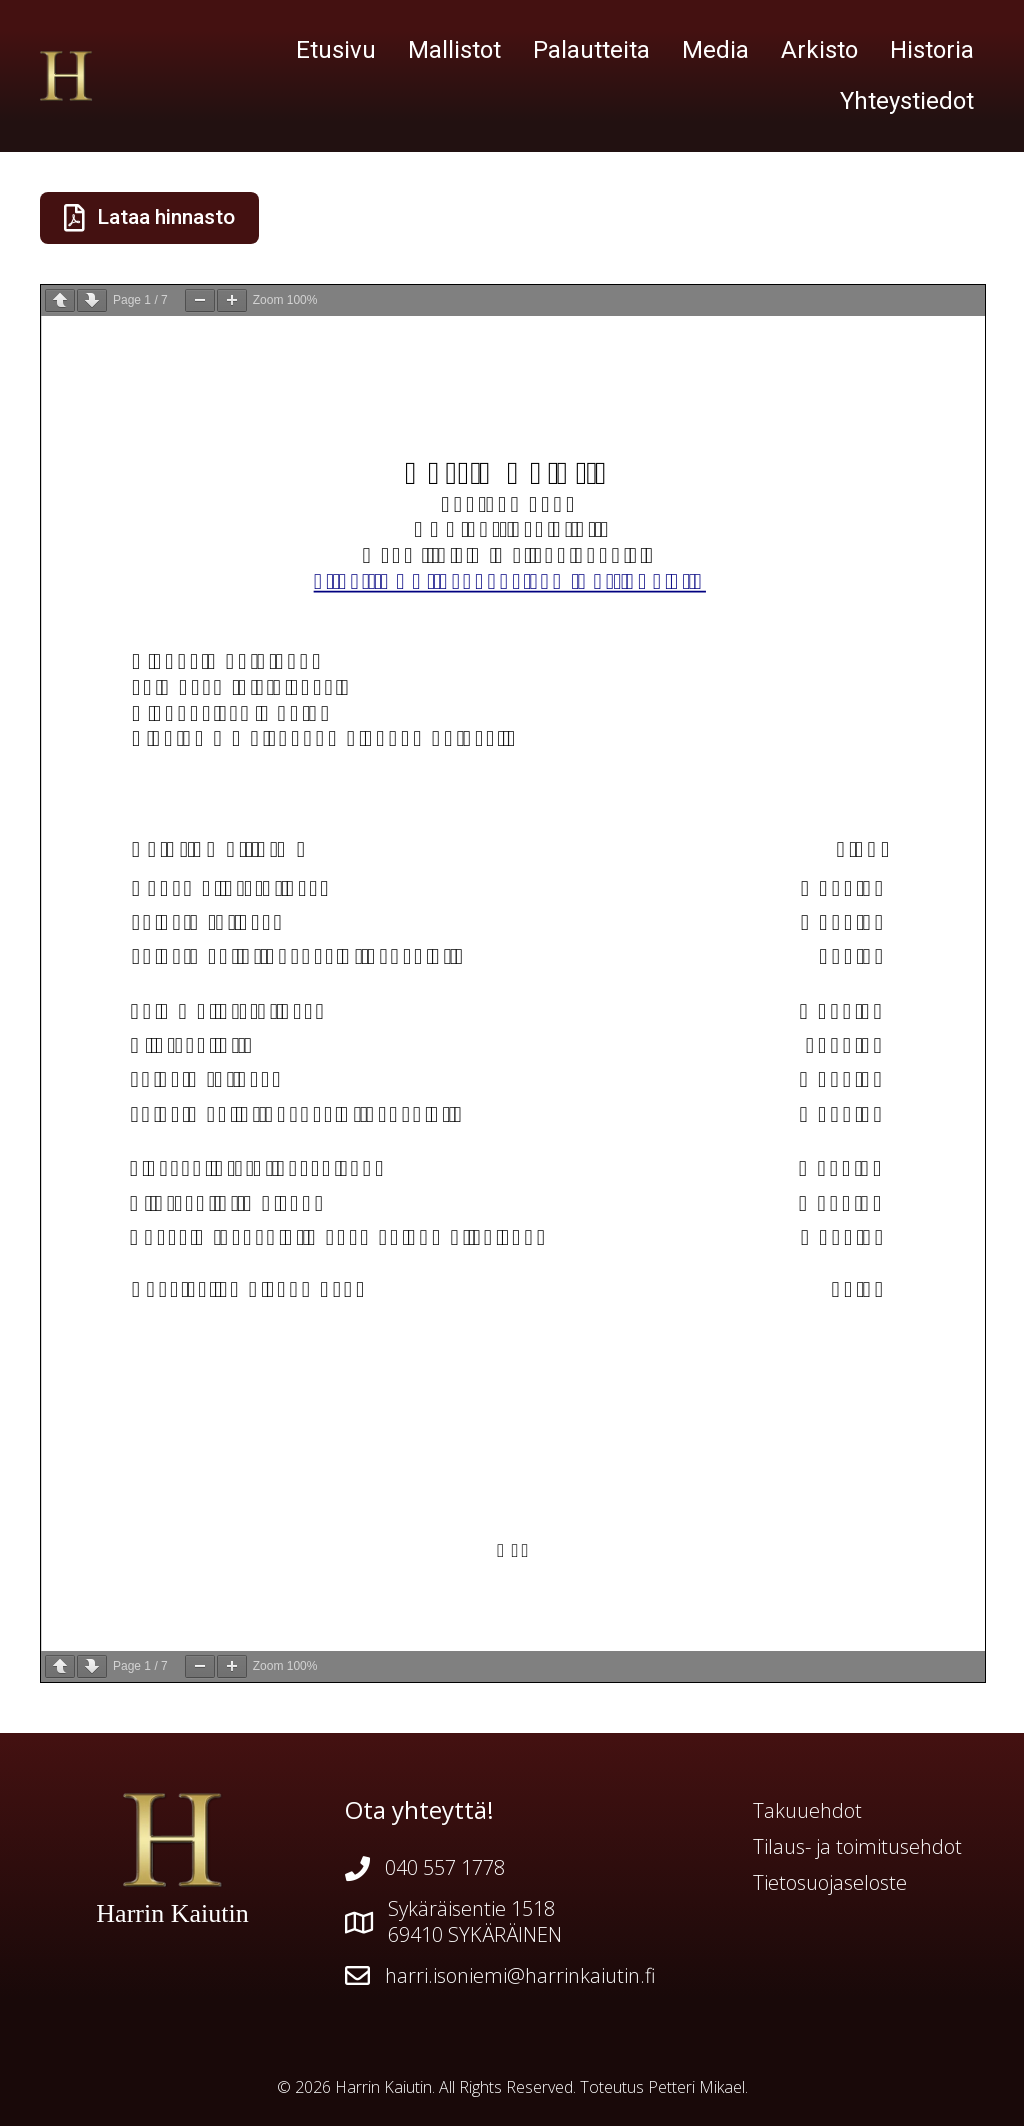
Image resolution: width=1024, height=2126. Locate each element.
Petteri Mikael (696, 2087)
